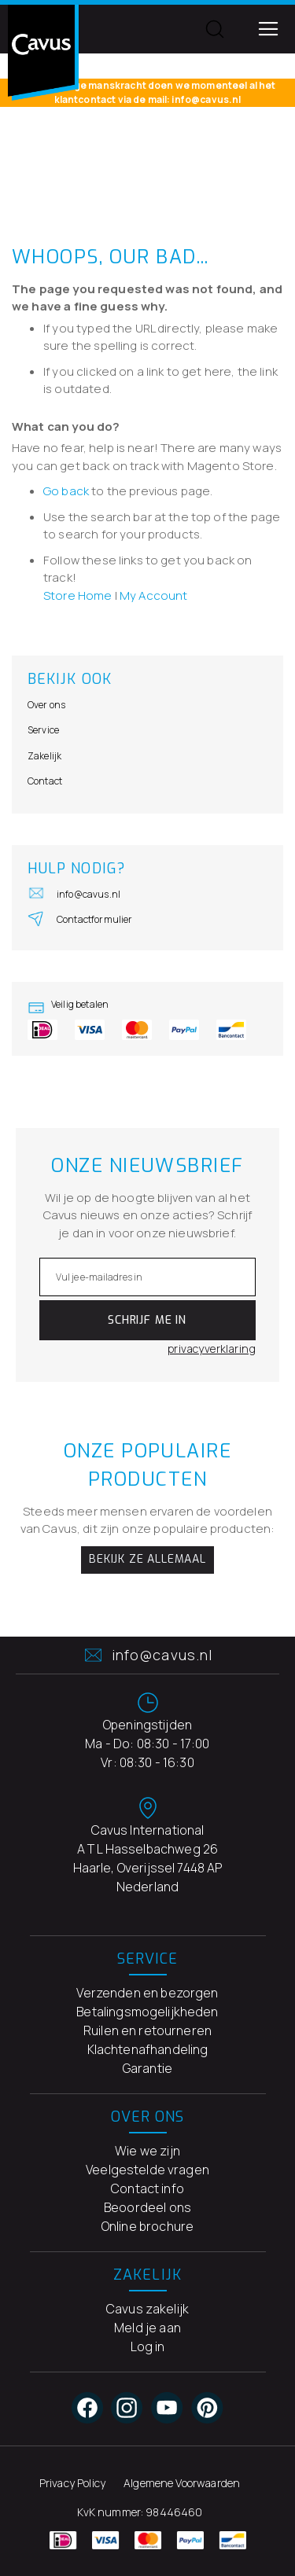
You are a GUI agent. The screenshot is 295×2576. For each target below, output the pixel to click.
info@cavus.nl (74, 893)
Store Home (77, 595)
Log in (148, 2346)
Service (43, 730)
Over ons (46, 704)
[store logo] (43, 53)
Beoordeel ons (147, 2207)
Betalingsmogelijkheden (147, 2011)
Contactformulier (80, 918)
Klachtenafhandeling (147, 2049)
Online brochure (147, 2226)
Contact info (147, 2188)
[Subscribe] (147, 1319)
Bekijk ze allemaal (147, 1559)
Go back (66, 491)
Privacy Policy (72, 2482)
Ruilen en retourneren (147, 2030)
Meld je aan (147, 2327)
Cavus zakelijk (147, 2308)
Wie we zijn (147, 2150)
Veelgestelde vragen (147, 2169)
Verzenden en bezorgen (147, 1992)
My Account (154, 595)
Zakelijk (44, 756)
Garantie (147, 2068)
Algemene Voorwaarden (182, 2482)
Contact (45, 781)
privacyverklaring (212, 1349)
